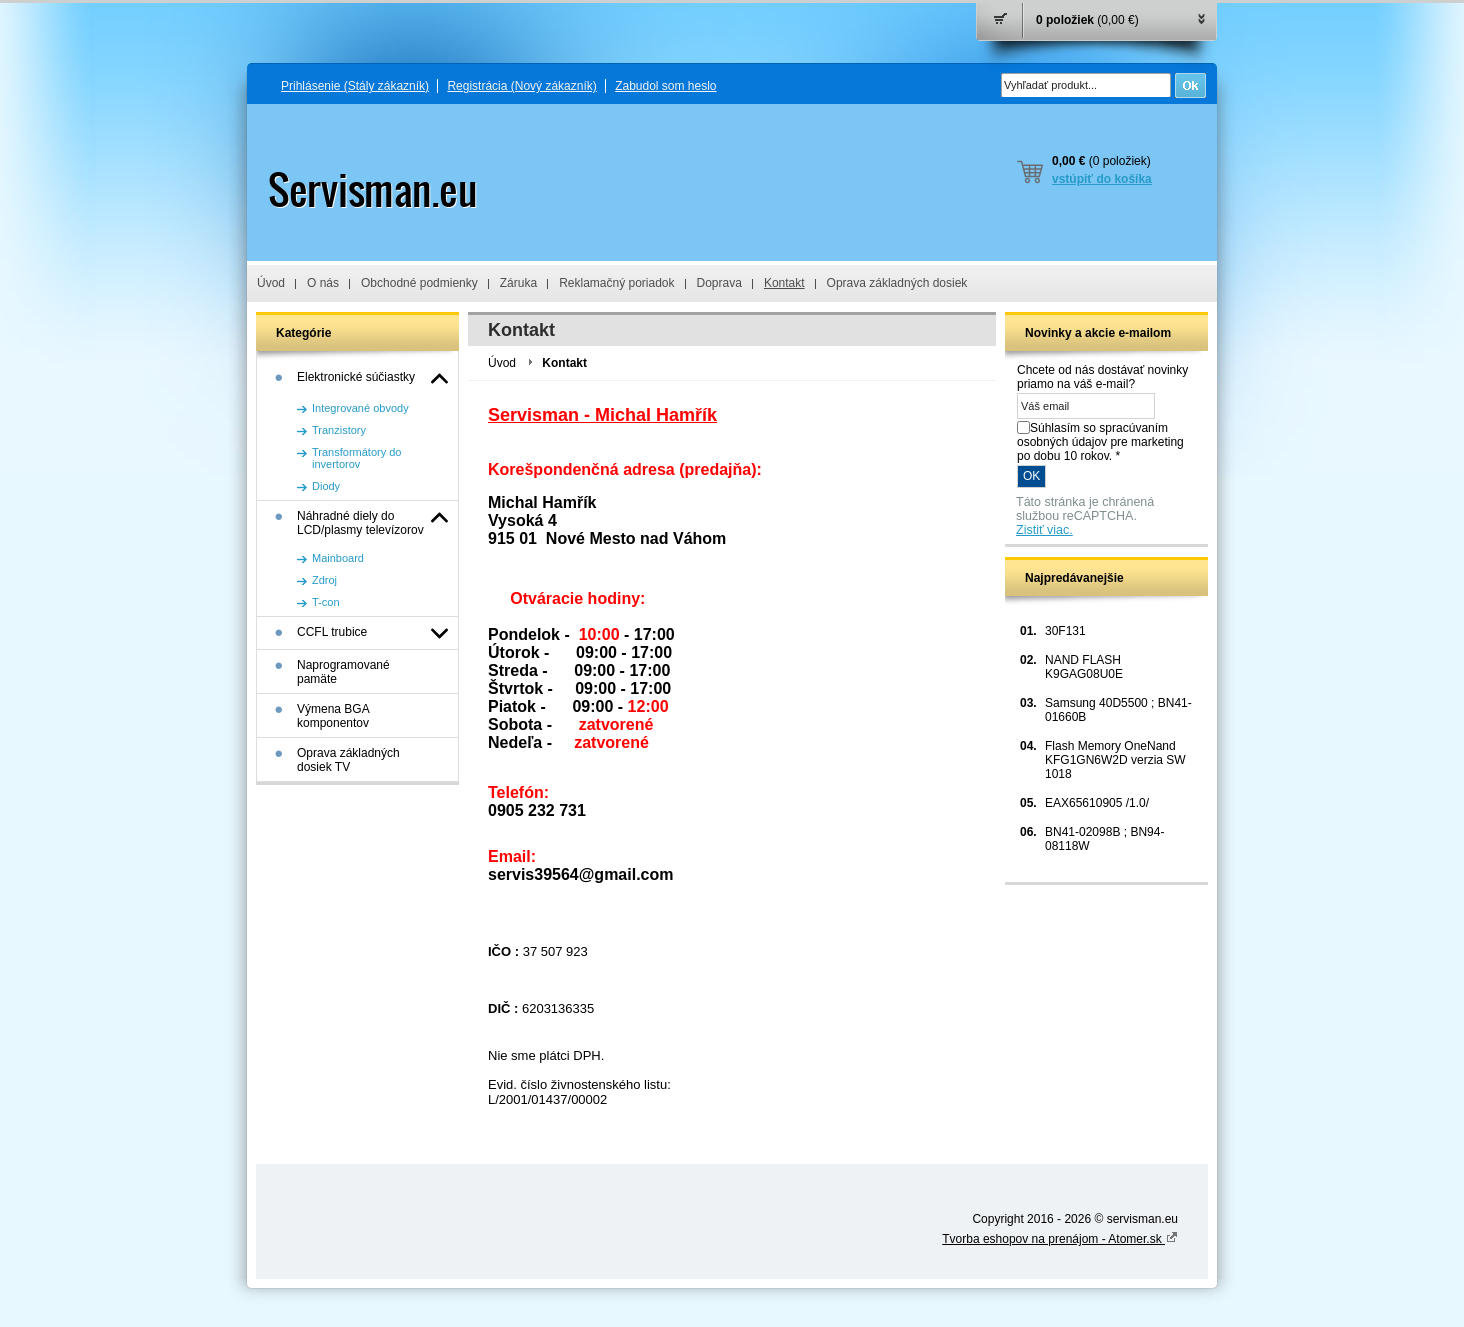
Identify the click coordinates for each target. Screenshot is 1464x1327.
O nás (323, 283)
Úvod (271, 283)
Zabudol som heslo (665, 86)
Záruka (518, 283)
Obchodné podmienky (419, 283)
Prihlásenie (355, 86)
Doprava (719, 283)
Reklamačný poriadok (616, 283)
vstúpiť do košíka (1102, 179)
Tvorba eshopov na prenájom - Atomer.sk (1060, 1239)
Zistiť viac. (1044, 530)
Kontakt (784, 283)
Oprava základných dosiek (897, 283)
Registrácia (521, 86)
